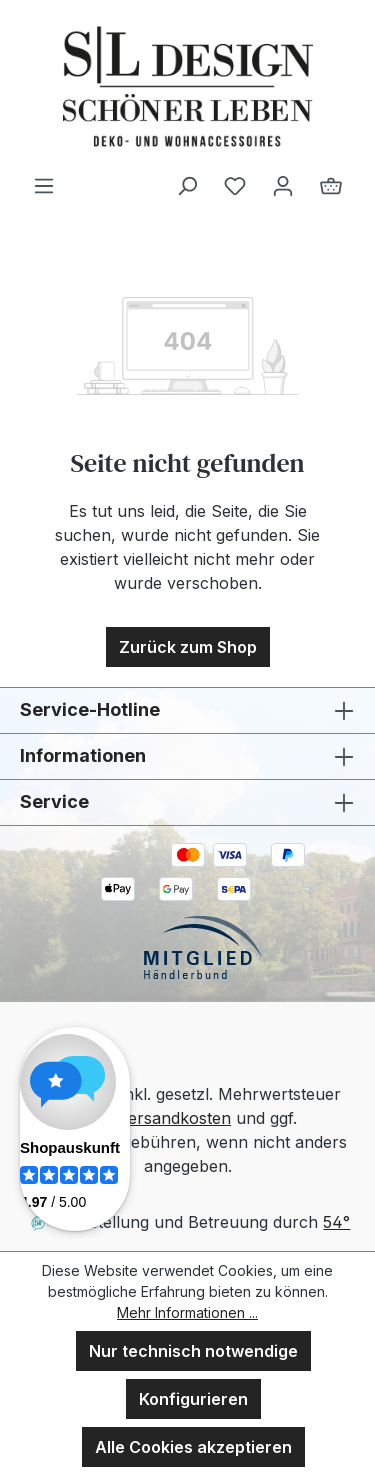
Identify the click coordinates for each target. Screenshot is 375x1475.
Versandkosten (174, 1118)
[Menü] (44, 185)
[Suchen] (187, 185)
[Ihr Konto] (283, 185)
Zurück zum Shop (188, 647)
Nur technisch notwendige (193, 1351)
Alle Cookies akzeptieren (193, 1447)
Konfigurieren (193, 1399)
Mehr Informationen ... (187, 1312)
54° (336, 1222)
